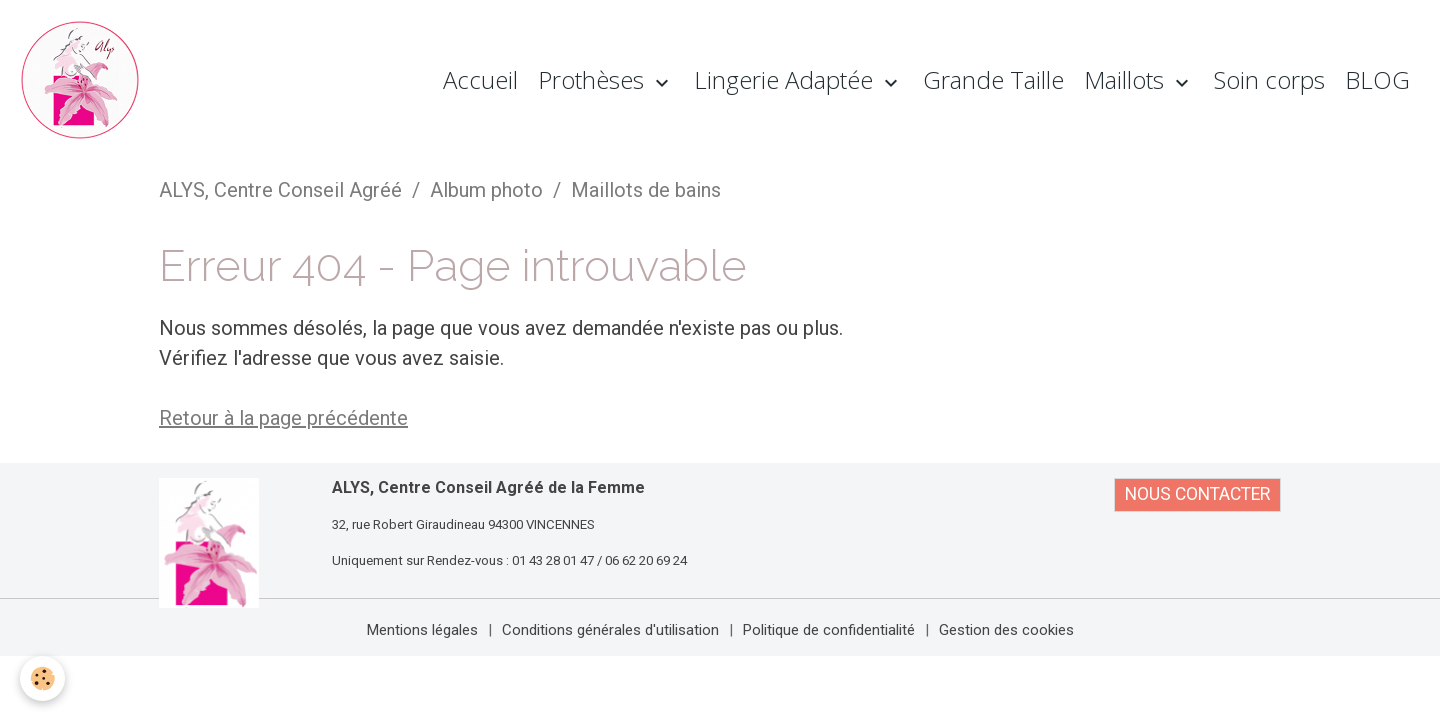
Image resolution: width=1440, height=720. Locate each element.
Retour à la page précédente (283, 418)
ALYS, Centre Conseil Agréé (280, 190)
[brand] (85, 80)
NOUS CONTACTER (1197, 494)
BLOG (1377, 79)
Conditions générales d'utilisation (610, 630)
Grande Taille (993, 79)
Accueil (480, 79)
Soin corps (1269, 79)
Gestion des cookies (1006, 630)
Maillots (1127, 79)
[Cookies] (42, 678)
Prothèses (594, 79)
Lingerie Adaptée (786, 79)
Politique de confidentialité (829, 630)
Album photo (486, 190)
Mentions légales (422, 630)
